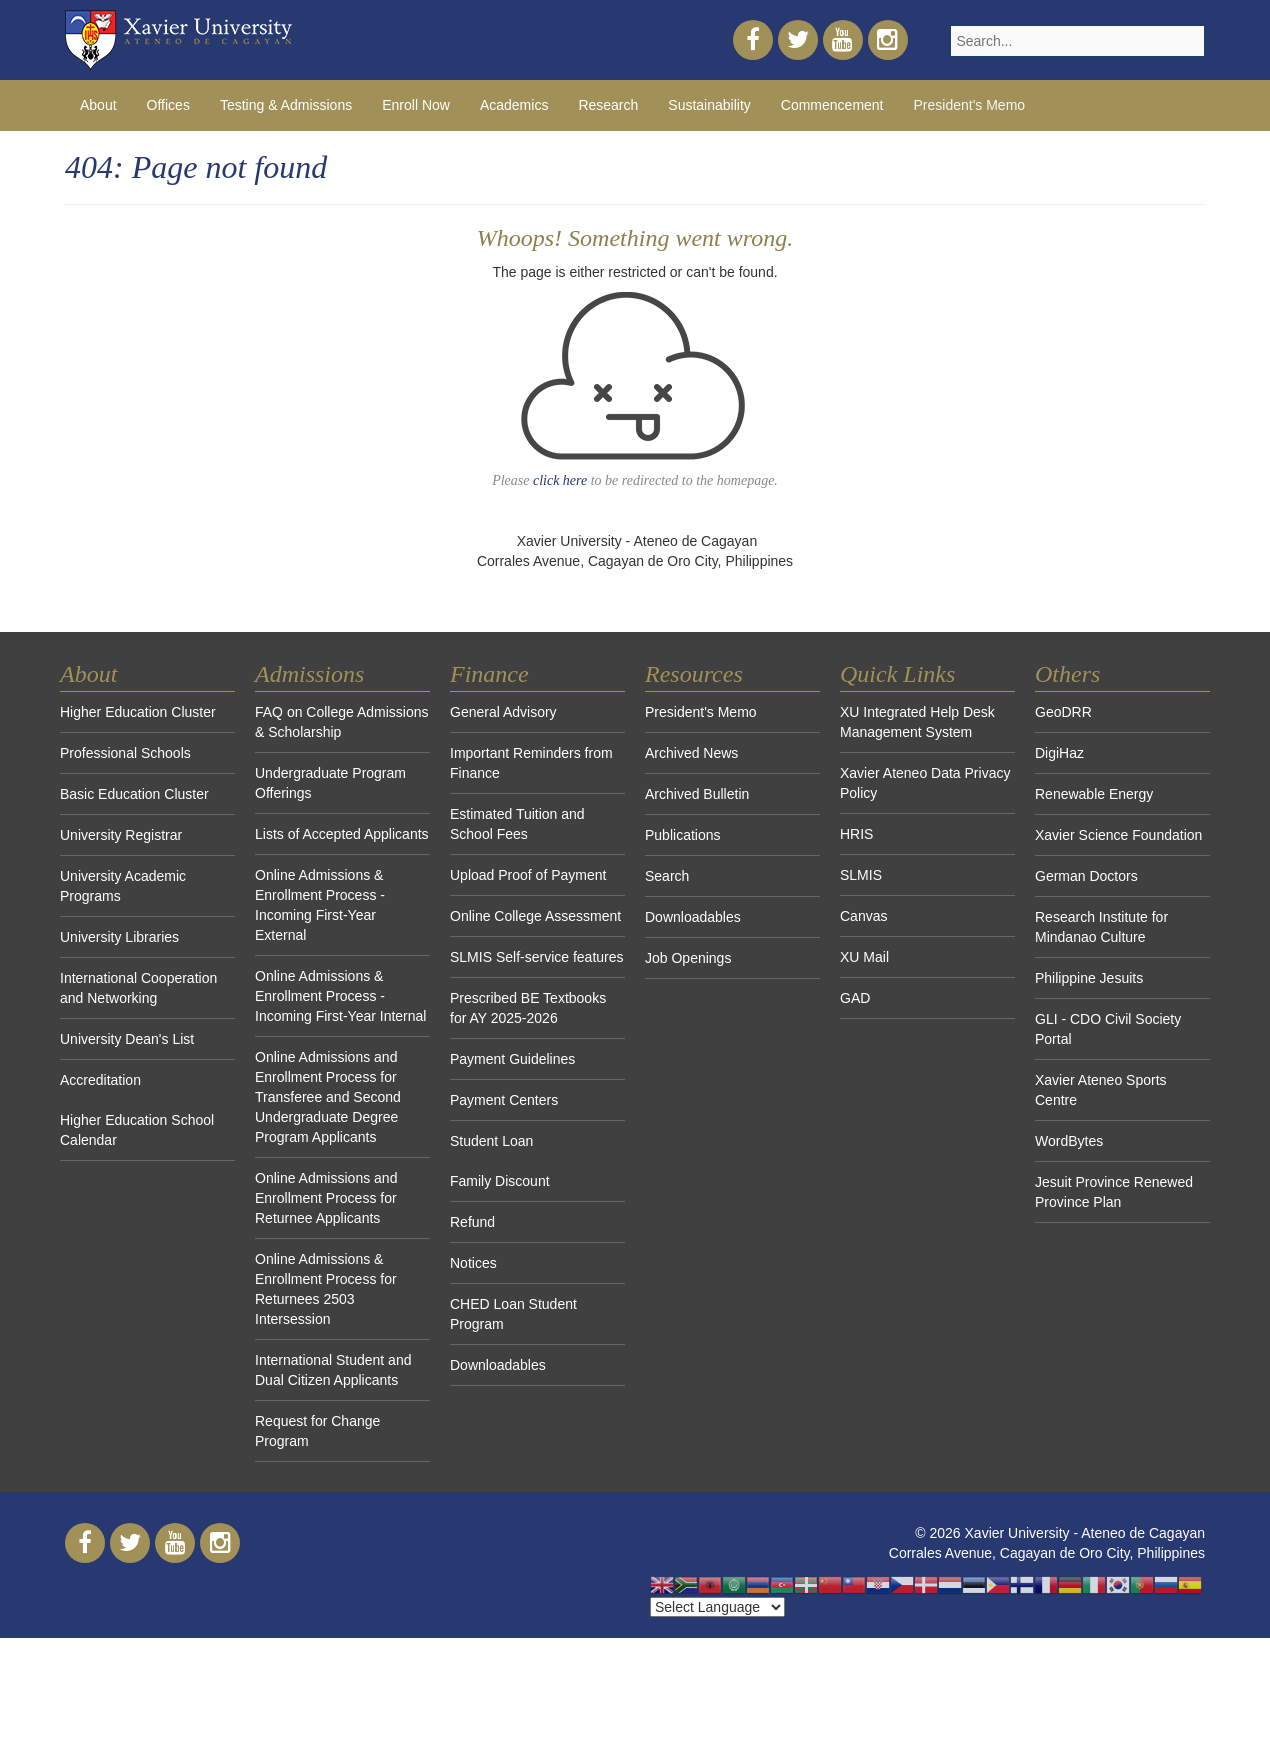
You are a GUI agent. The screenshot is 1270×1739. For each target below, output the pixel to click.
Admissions (309, 674)
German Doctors (1086, 876)
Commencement (832, 105)
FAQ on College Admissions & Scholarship (342, 722)
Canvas (863, 916)
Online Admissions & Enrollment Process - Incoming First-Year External (320, 905)
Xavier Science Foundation (1118, 835)
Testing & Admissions (286, 105)
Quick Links (897, 674)
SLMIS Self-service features (537, 957)
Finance (489, 674)
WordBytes (1069, 1141)
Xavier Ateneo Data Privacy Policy (925, 783)
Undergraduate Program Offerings (330, 783)
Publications (683, 835)
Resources (694, 674)
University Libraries (119, 937)
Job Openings (688, 958)
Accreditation (100, 1080)
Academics (514, 105)
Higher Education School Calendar (137, 1130)
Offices (168, 105)
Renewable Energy (1094, 794)
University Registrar (121, 835)
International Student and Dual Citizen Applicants (333, 1370)
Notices (473, 1263)
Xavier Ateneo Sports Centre (1101, 1090)
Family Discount (500, 1181)
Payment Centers (504, 1100)
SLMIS (861, 875)
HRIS (856, 834)
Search (667, 876)
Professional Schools (125, 753)
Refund (472, 1222)
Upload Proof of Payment (528, 875)
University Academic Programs (123, 886)
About (98, 105)
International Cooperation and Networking (138, 988)
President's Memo (970, 105)
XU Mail (864, 957)
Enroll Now (416, 105)
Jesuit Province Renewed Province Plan (1114, 1192)
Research (608, 105)
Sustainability (709, 105)
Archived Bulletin (697, 794)
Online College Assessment (535, 916)
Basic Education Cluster (134, 794)
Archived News (691, 753)
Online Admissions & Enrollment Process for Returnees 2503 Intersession (326, 1289)
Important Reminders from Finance (531, 763)
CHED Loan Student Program (513, 1314)
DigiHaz (1059, 753)
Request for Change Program (317, 1431)
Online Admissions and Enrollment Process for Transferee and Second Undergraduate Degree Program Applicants (328, 1097)
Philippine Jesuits (1089, 978)
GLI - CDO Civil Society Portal (1108, 1029)
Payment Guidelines (512, 1059)
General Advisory (503, 712)
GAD (855, 998)
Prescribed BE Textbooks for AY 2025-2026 (528, 1008)
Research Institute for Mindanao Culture (1101, 927)
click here (560, 480)
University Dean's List (127, 1039)
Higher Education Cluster (138, 712)
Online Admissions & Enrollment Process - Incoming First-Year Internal (340, 996)
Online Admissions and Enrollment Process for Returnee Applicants (326, 1198)
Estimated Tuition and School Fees (517, 824)
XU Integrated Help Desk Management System (917, 722)
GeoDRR (1063, 712)
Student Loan (491, 1141)
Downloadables (498, 1365)
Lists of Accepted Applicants (342, 834)
